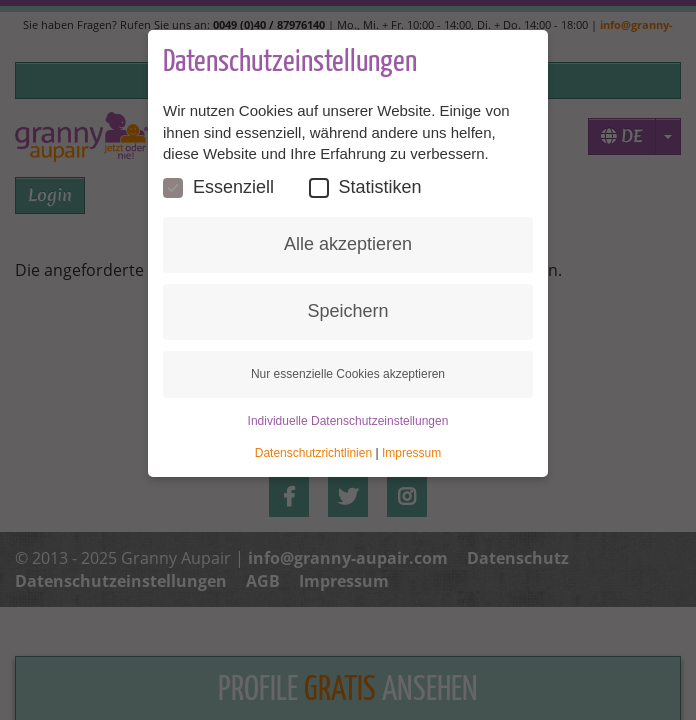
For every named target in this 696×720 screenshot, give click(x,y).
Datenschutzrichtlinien (313, 453)
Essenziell (218, 187)
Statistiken (365, 187)
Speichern (347, 311)
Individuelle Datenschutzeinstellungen (348, 421)
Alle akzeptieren (348, 244)
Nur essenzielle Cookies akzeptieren (348, 374)
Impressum (411, 453)
